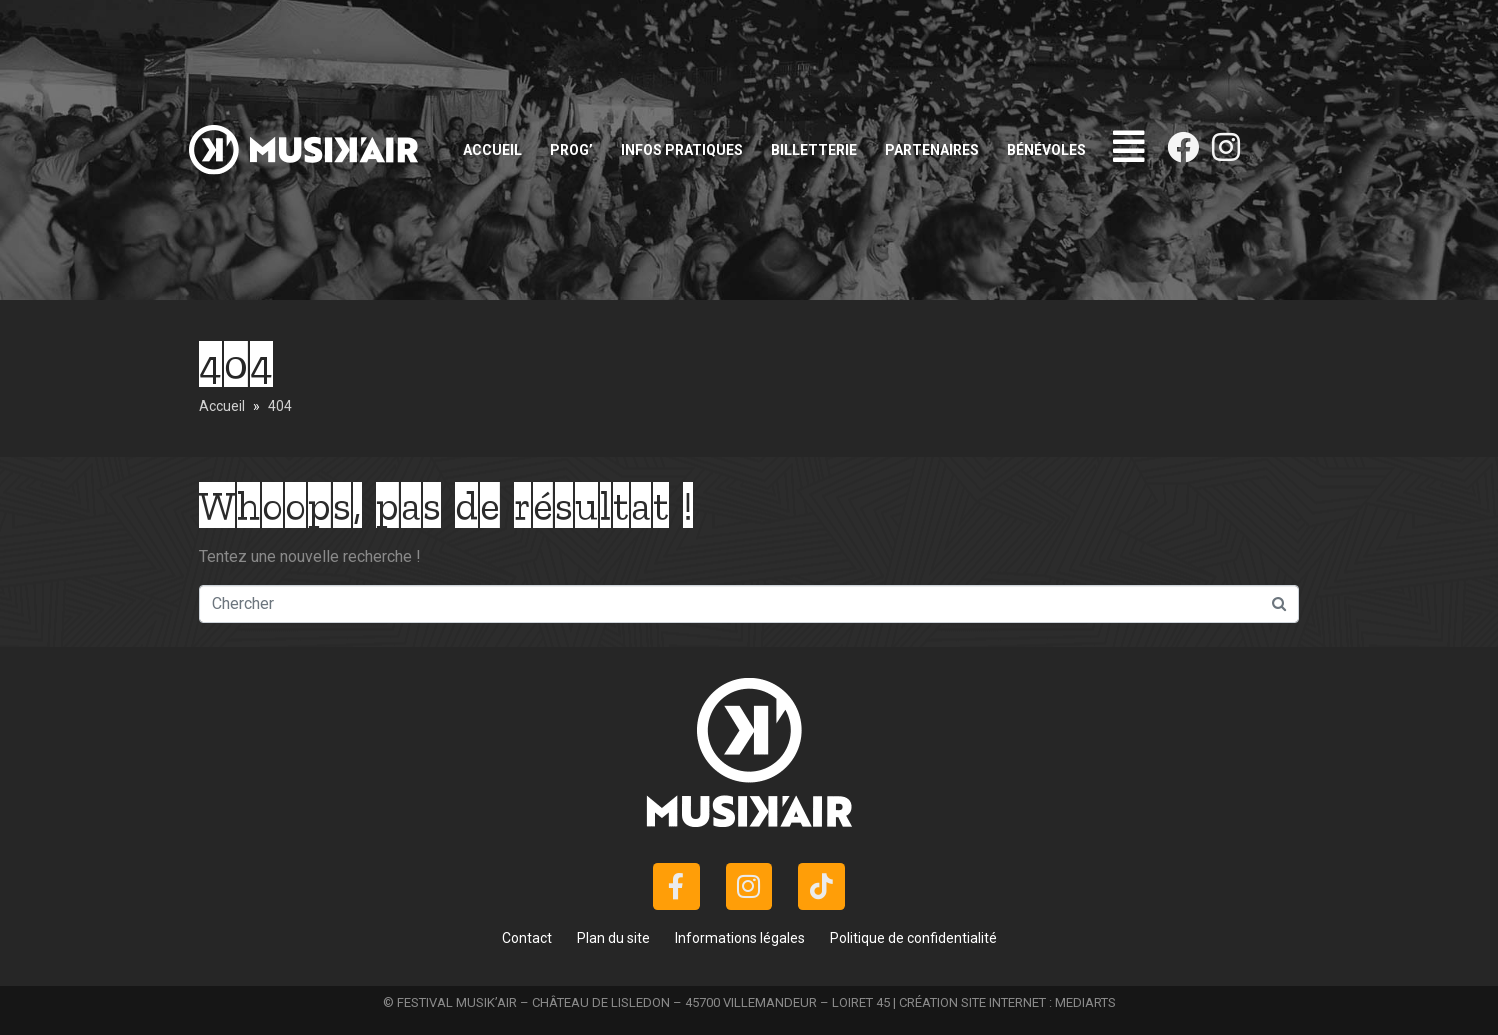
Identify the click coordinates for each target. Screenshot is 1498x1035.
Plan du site (613, 938)
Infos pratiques (682, 150)
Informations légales (740, 938)
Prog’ (571, 150)
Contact (527, 938)
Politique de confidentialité (913, 938)
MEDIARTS (1085, 1002)
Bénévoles (1046, 150)
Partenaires (932, 150)
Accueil (492, 150)
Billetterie (814, 150)
